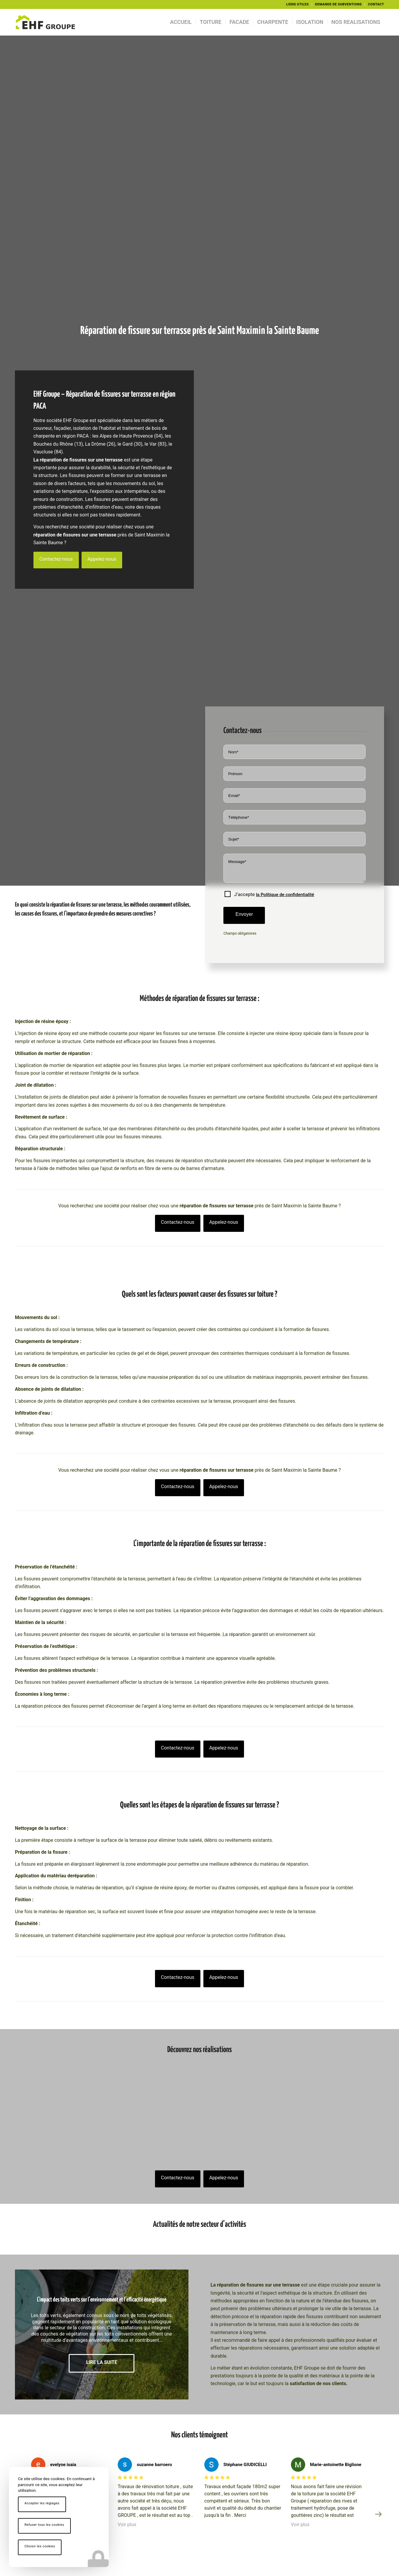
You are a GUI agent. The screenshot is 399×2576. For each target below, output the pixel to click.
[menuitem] (297, 4)
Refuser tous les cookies (44, 2525)
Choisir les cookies (39, 2546)
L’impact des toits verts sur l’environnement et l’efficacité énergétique (101, 2300)
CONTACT (376, 4)
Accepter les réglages (41, 2503)
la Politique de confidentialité (285, 894)
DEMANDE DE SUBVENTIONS (338, 4)
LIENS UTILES (297, 4)
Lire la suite (101, 2362)
